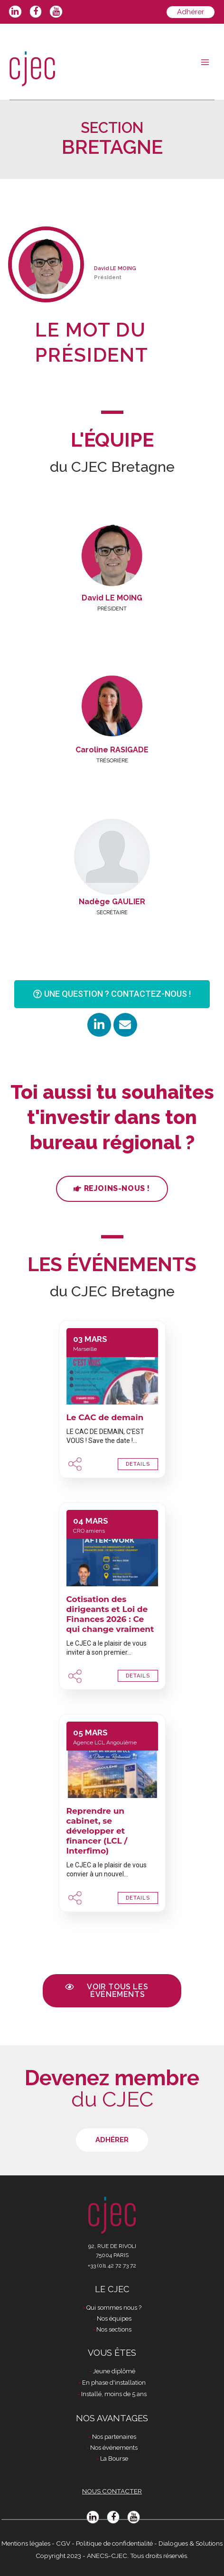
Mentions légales (25, 2543)
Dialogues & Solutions (191, 2543)
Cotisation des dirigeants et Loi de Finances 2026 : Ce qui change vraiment (110, 1614)
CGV (63, 2543)
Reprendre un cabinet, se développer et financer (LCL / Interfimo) (97, 1830)
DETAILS (138, 1464)
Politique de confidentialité (114, 2543)
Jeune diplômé (114, 2371)
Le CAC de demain (105, 1417)
